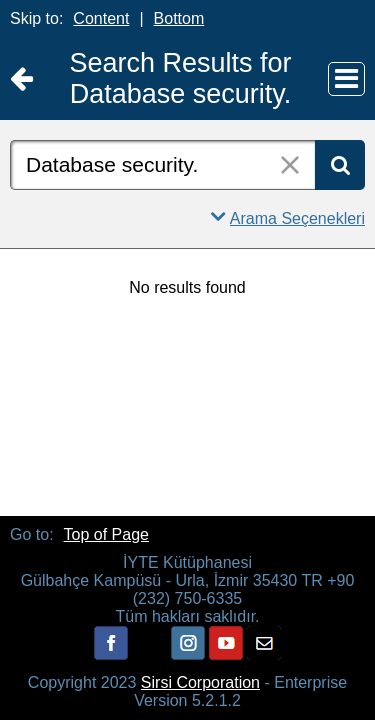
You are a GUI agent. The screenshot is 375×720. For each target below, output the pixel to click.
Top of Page (106, 534)
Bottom (179, 18)
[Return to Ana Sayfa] (21, 79)
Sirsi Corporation (200, 682)
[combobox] (162, 165)
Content (101, 18)
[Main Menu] (346, 79)
